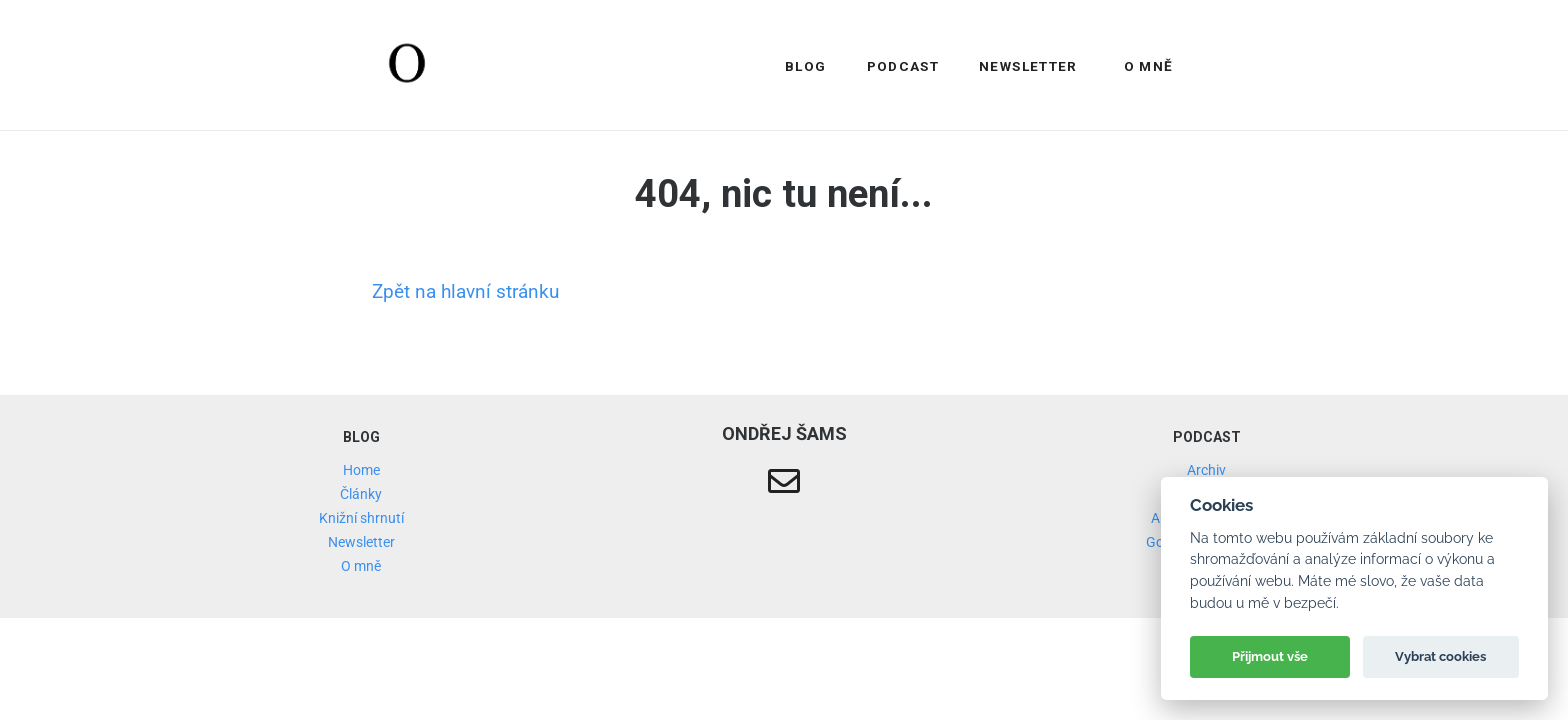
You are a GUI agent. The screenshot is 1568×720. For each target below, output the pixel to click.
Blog (805, 66)
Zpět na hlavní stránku (465, 291)
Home (361, 470)
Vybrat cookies (1440, 656)
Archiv (1206, 470)
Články (361, 494)
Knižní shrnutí (361, 518)
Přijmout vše (1270, 656)
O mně (1149, 66)
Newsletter (1028, 66)
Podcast (903, 66)
